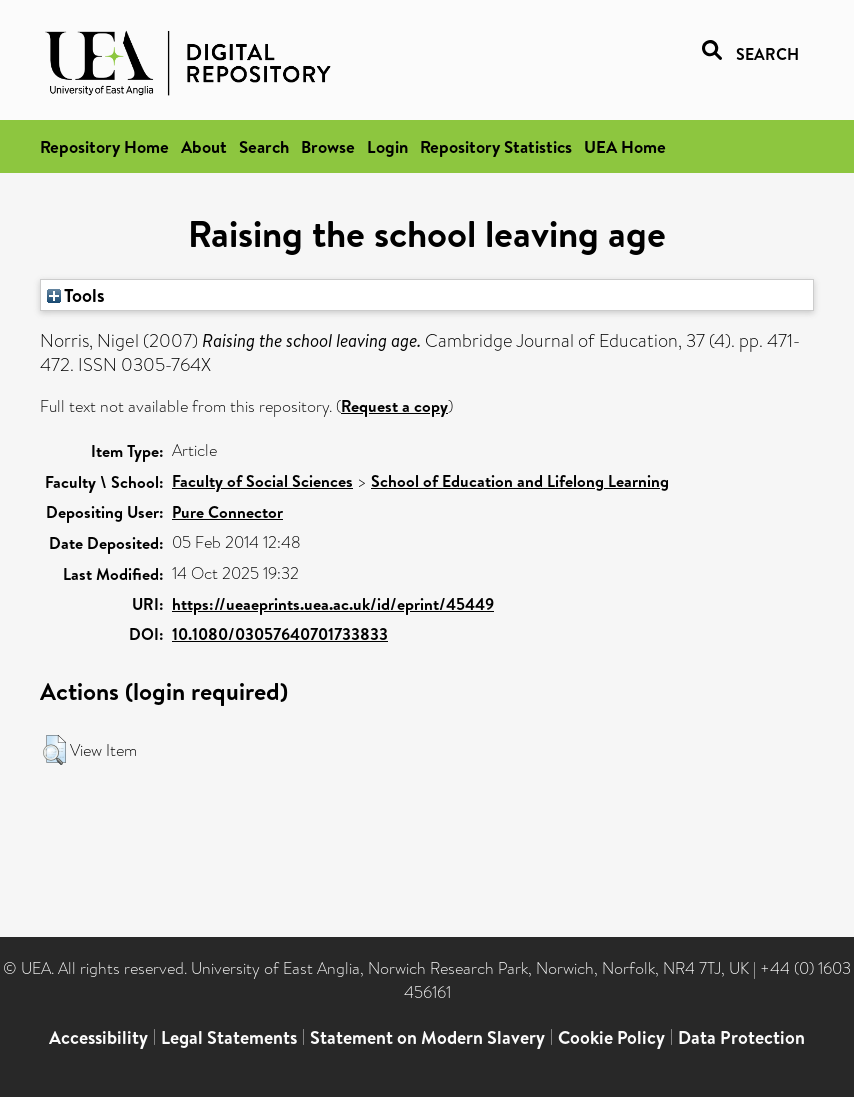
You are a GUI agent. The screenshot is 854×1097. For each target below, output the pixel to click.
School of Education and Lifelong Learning (520, 481)
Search (264, 146)
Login (387, 146)
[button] (54, 750)
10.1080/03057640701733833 (280, 634)
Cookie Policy (611, 1037)
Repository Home (104, 146)
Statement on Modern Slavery (427, 1037)
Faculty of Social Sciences (262, 481)
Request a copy (394, 406)
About (204, 146)
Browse (328, 146)
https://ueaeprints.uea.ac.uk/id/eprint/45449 (333, 604)
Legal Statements (229, 1037)
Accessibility (98, 1037)
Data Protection (741, 1037)
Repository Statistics (496, 146)
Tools (76, 295)
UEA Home (625, 146)
